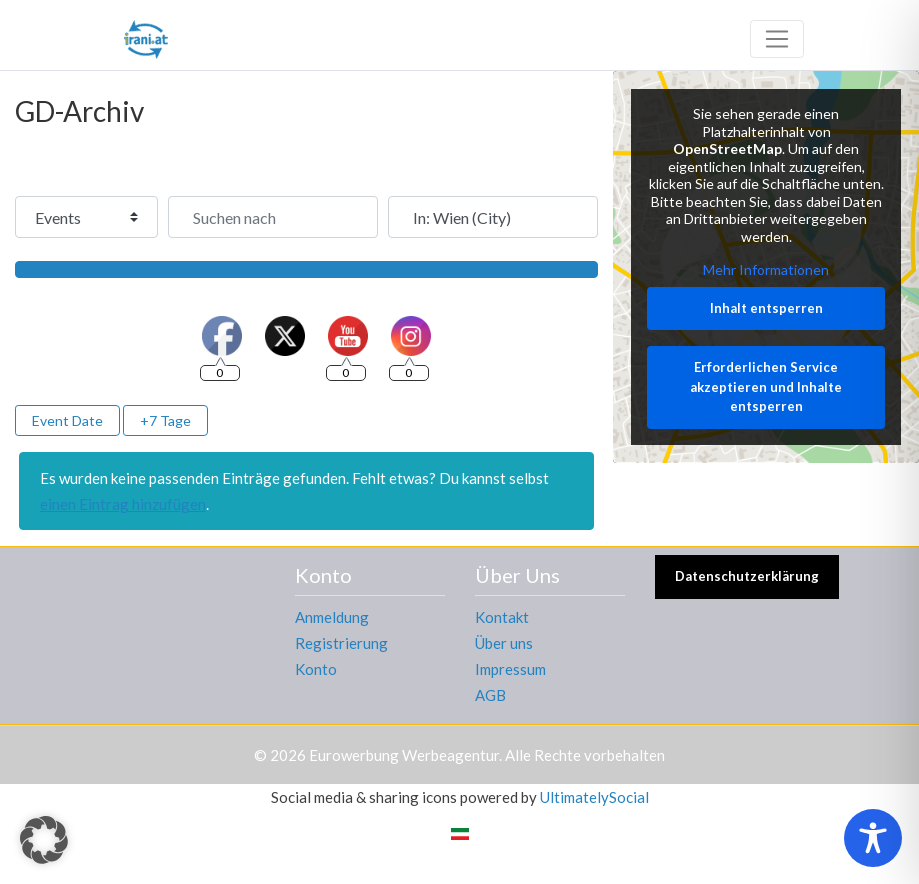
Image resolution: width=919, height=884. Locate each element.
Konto (316, 669)
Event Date (67, 420)
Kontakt (502, 617)
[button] (44, 840)
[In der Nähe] (493, 217)
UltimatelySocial (594, 797)
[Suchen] (306, 269)
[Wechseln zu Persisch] (460, 832)
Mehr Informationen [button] (766, 269)
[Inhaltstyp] (86, 217)
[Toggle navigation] (777, 39)
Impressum (510, 669)
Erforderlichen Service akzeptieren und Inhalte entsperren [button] (766, 386)
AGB (490, 695)
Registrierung (341, 643)
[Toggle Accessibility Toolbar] (873, 838)
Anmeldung (332, 617)
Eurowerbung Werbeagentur (404, 755)
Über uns (504, 643)
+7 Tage (165, 420)
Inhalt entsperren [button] (765, 308)
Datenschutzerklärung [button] (747, 576)
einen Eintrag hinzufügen (123, 504)
